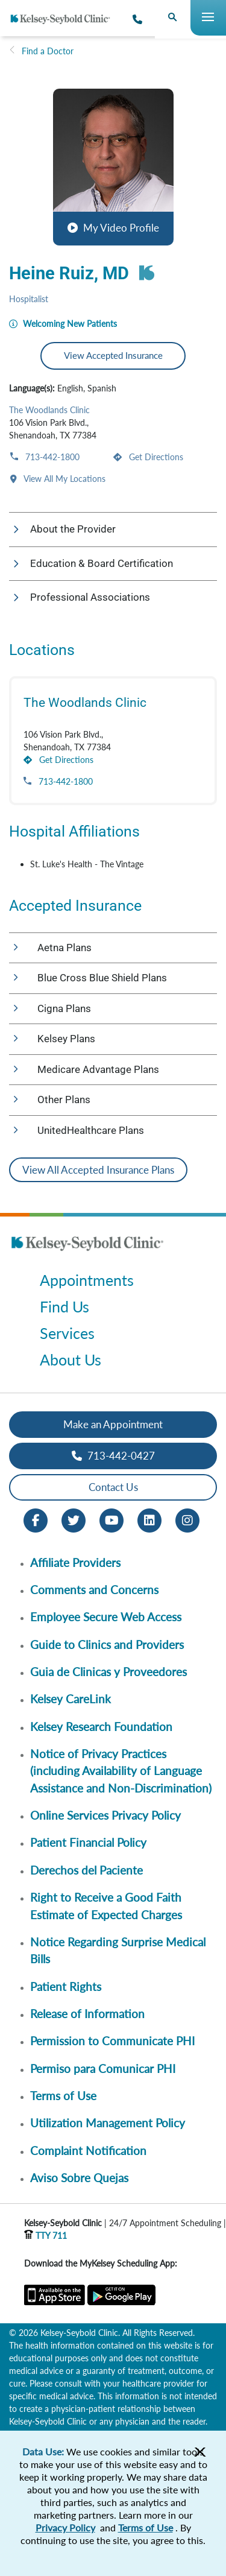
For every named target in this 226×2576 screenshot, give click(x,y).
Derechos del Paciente (86, 1870)
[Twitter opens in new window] (73, 1519)
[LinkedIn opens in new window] (149, 1519)
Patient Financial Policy (88, 1842)
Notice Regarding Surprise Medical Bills (118, 1950)
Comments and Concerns (94, 1590)
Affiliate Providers (75, 1562)
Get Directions (155, 457)
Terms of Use (63, 2096)
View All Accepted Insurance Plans (98, 1169)
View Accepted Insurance (113, 355)
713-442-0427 (113, 1455)
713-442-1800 (51, 457)
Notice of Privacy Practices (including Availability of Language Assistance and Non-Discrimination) (121, 1771)
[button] (113, 167)
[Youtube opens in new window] (111, 1519)
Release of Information (87, 2014)
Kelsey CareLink (70, 1699)
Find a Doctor (48, 51)
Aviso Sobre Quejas (79, 2178)
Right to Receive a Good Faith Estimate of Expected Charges (106, 1905)
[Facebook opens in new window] (35, 1519)
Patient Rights (65, 1986)
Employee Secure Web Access (105, 1617)
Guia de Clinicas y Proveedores (108, 1672)
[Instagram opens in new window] (187, 1519)
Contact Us (113, 1487)
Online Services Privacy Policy (105, 1815)
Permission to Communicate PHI (112, 2041)
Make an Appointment (113, 1424)
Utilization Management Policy (107, 2123)
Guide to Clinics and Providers (107, 1644)
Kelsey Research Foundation (101, 1726)
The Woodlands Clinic (49, 410)
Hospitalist (28, 299)
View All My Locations (63, 478)
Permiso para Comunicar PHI (102, 2068)
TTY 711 (45, 2235)
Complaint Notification (88, 2150)
